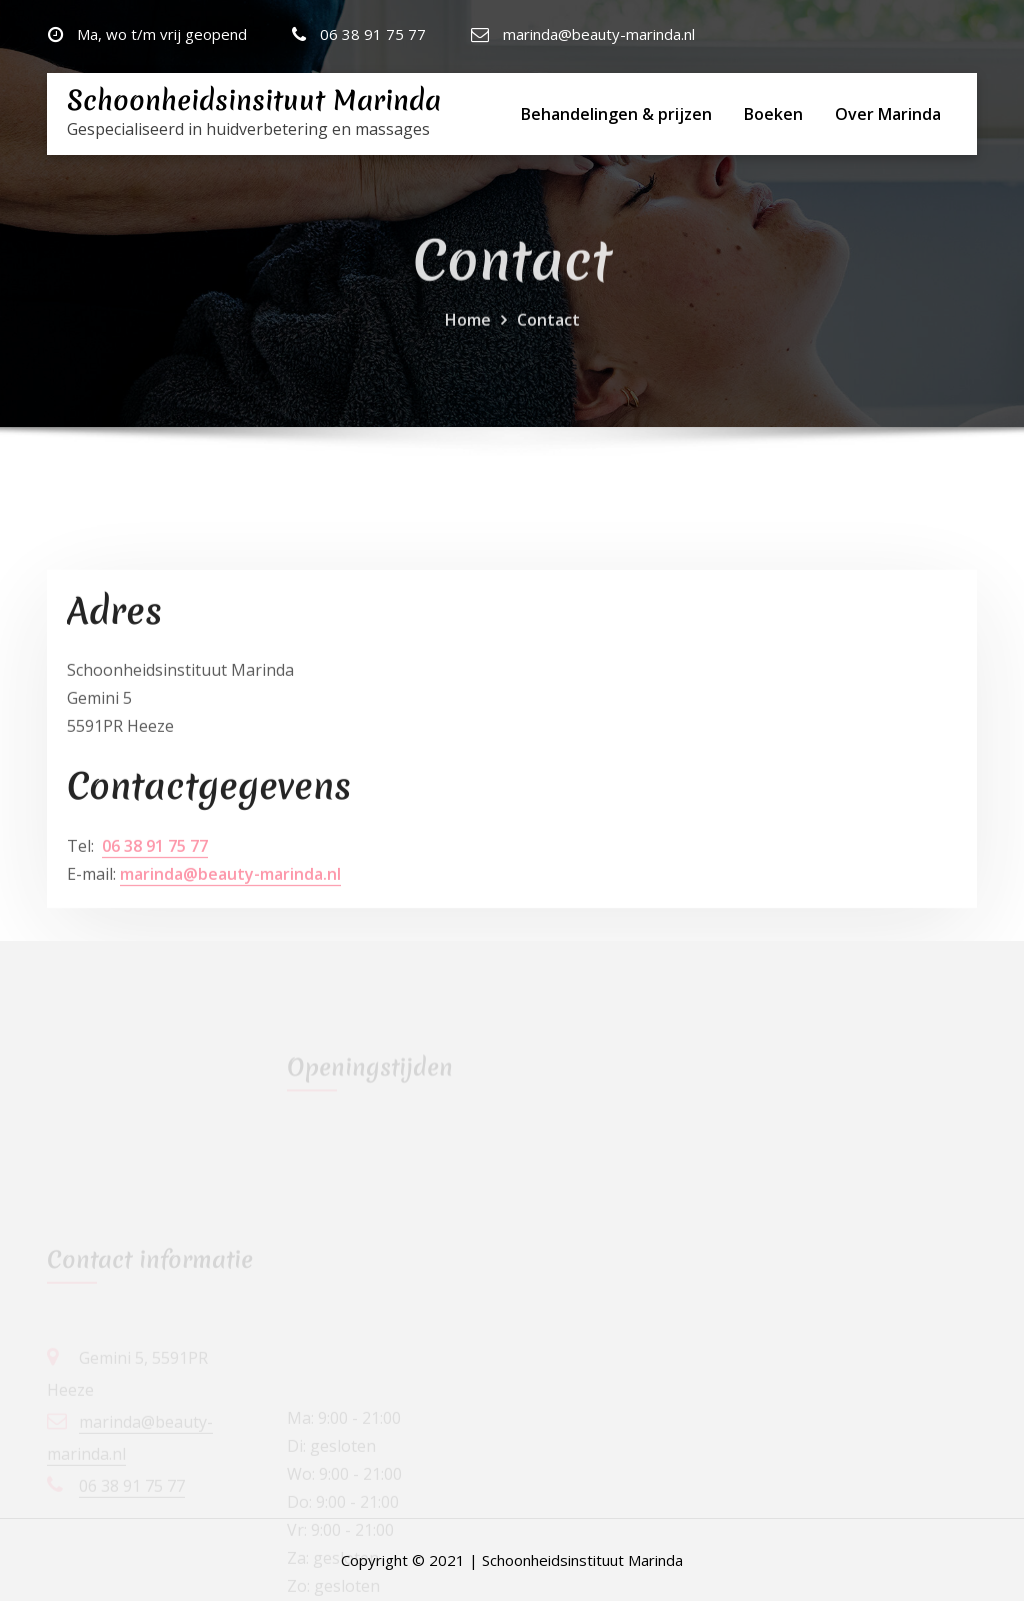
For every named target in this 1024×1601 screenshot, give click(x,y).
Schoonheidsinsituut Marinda (254, 100)
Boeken (773, 114)
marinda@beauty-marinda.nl (599, 34)
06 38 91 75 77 (373, 34)
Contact (548, 331)
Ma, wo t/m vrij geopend (162, 34)
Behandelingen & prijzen (616, 114)
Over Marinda (888, 114)
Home (468, 331)
